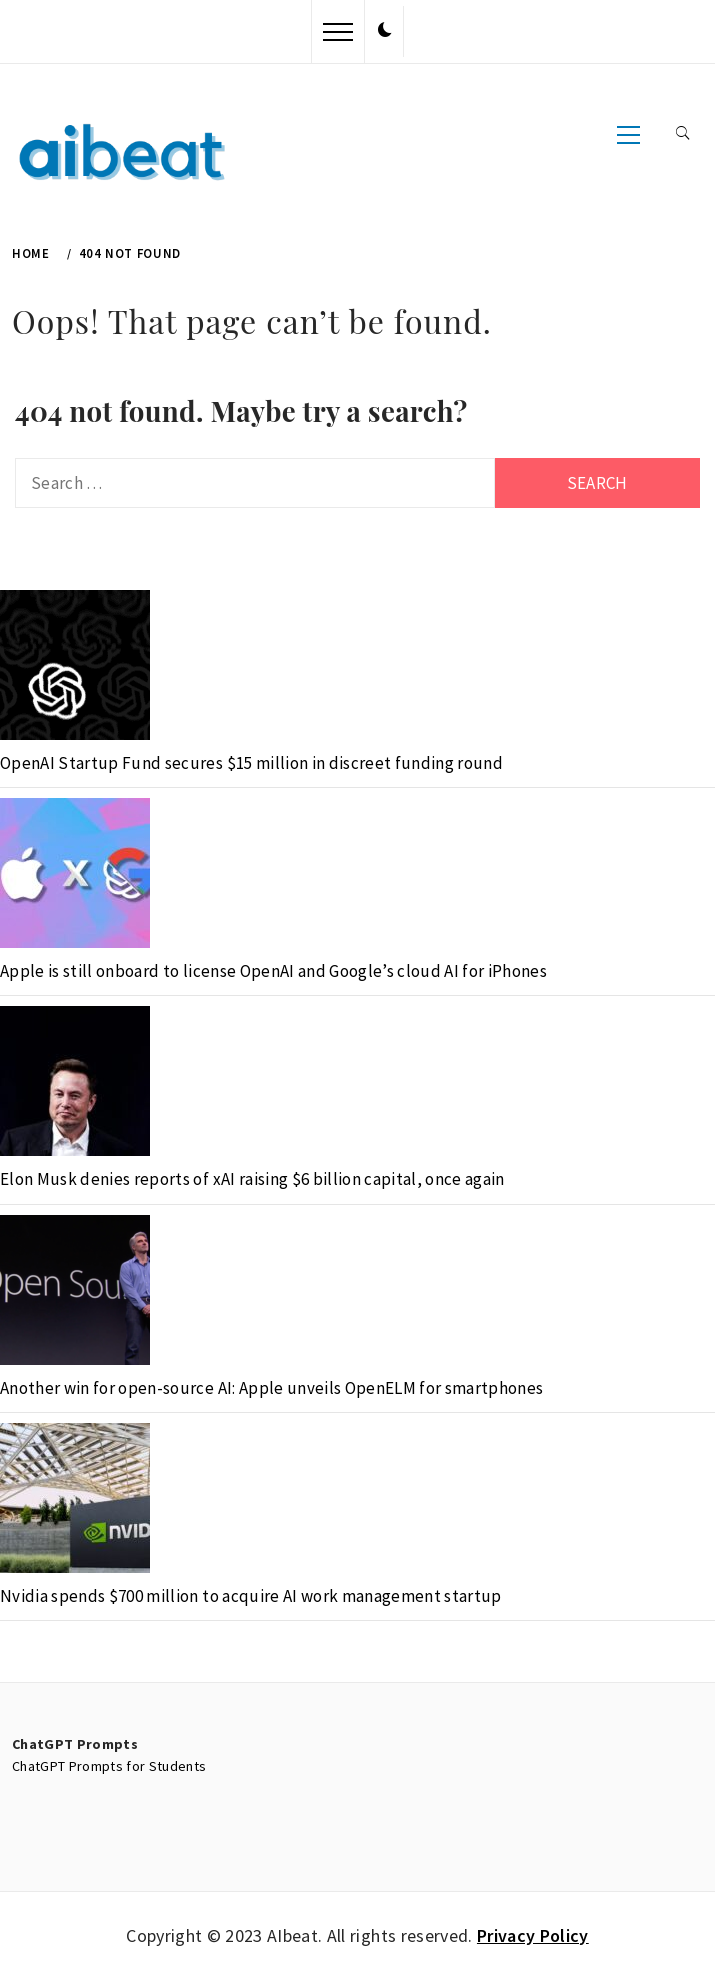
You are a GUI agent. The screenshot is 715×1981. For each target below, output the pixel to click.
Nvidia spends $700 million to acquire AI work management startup (251, 1596)
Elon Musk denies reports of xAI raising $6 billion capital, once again (252, 1179)
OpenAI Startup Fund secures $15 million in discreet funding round (251, 763)
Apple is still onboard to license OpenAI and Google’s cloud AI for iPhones (273, 971)
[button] (385, 31)
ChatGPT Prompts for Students (109, 1766)
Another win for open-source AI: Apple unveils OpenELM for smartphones (271, 1388)
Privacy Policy (533, 1935)
